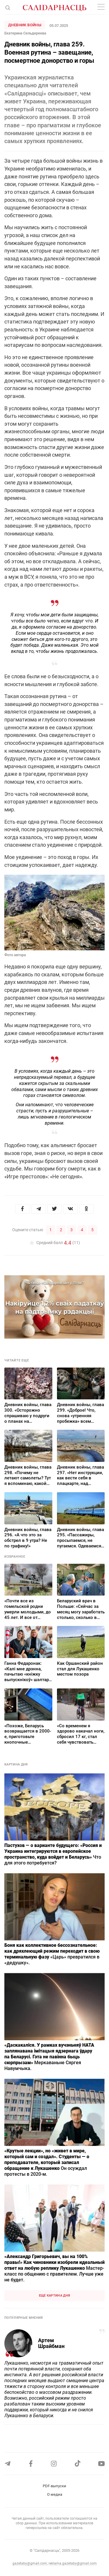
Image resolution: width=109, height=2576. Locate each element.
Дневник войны (24, 25)
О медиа (54, 2494)
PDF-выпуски (54, 2486)
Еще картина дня (54, 2295)
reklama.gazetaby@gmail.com (73, 2563)
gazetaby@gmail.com (29, 2563)
